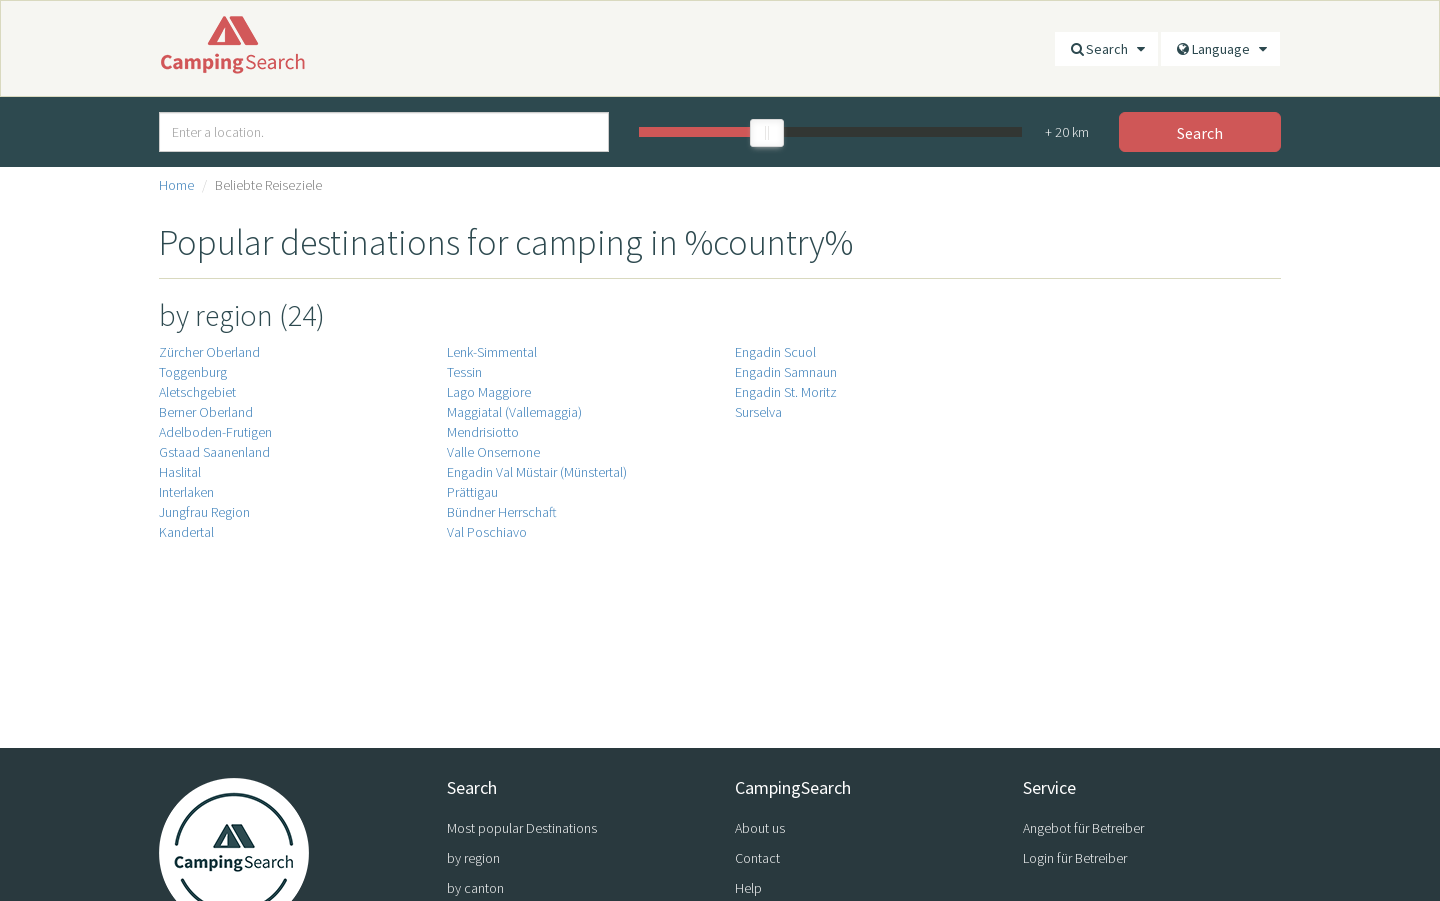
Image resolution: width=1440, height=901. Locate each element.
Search (1106, 49)
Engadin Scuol (775, 352)
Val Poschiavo (487, 532)
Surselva (758, 412)
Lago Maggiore (489, 392)
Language (1220, 49)
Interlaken (186, 492)
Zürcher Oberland (209, 352)
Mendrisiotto (483, 432)
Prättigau (472, 492)
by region (473, 858)
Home (176, 185)
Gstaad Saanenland (214, 452)
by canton (475, 888)
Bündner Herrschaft (502, 512)
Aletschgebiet (197, 392)
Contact (757, 858)
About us (760, 828)
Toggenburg (193, 372)
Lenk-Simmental (492, 352)
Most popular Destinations (522, 828)
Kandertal (186, 532)
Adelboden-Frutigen (215, 432)
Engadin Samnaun (786, 372)
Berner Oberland (206, 412)
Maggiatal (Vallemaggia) (514, 412)
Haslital (180, 472)
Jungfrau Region (204, 512)
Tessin (464, 372)
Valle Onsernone (493, 452)
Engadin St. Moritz (786, 392)
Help (748, 888)
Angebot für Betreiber (1083, 828)
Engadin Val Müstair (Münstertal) (537, 472)
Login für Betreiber (1075, 858)
